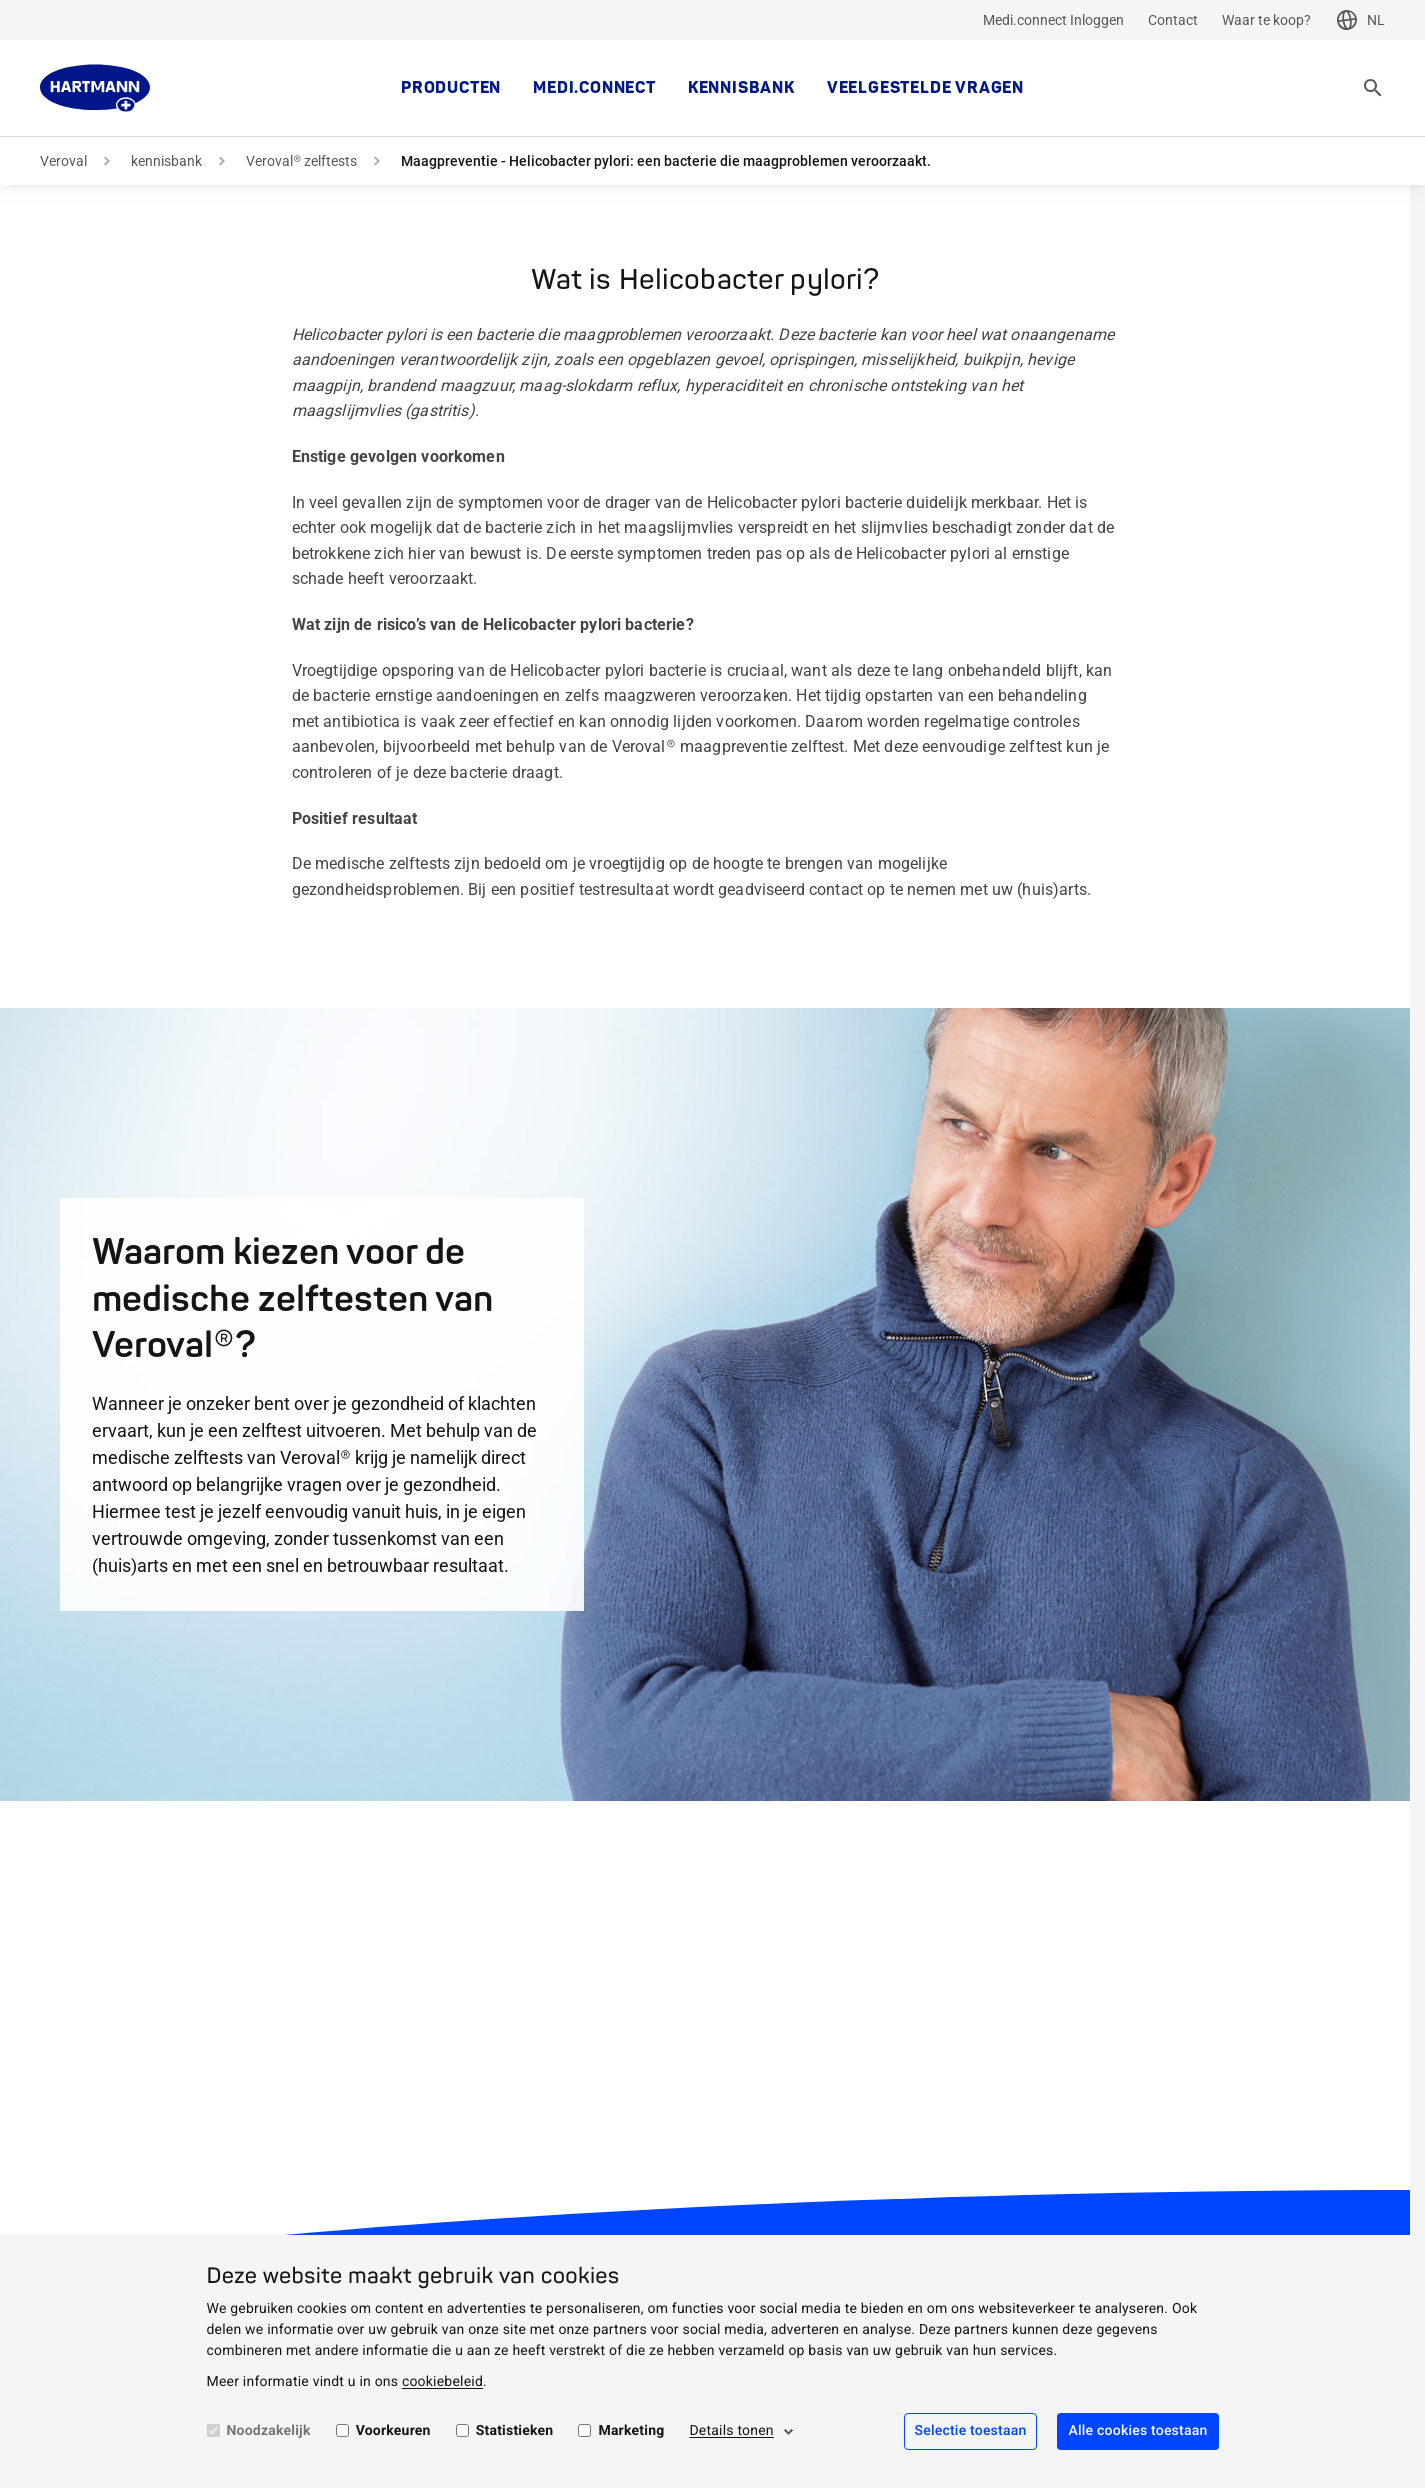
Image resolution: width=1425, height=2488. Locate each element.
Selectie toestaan (971, 2431)
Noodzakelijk (269, 2431)
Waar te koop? (1266, 20)
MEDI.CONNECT (594, 88)
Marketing (631, 2431)
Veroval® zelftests (301, 161)
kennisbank (741, 88)
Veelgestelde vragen (925, 88)
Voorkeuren (393, 2431)
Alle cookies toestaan (1137, 2431)
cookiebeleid (442, 2382)
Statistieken (515, 2431)
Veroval (63, 161)
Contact (1173, 20)
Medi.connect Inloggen (1053, 20)
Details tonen (731, 2431)
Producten (451, 88)
